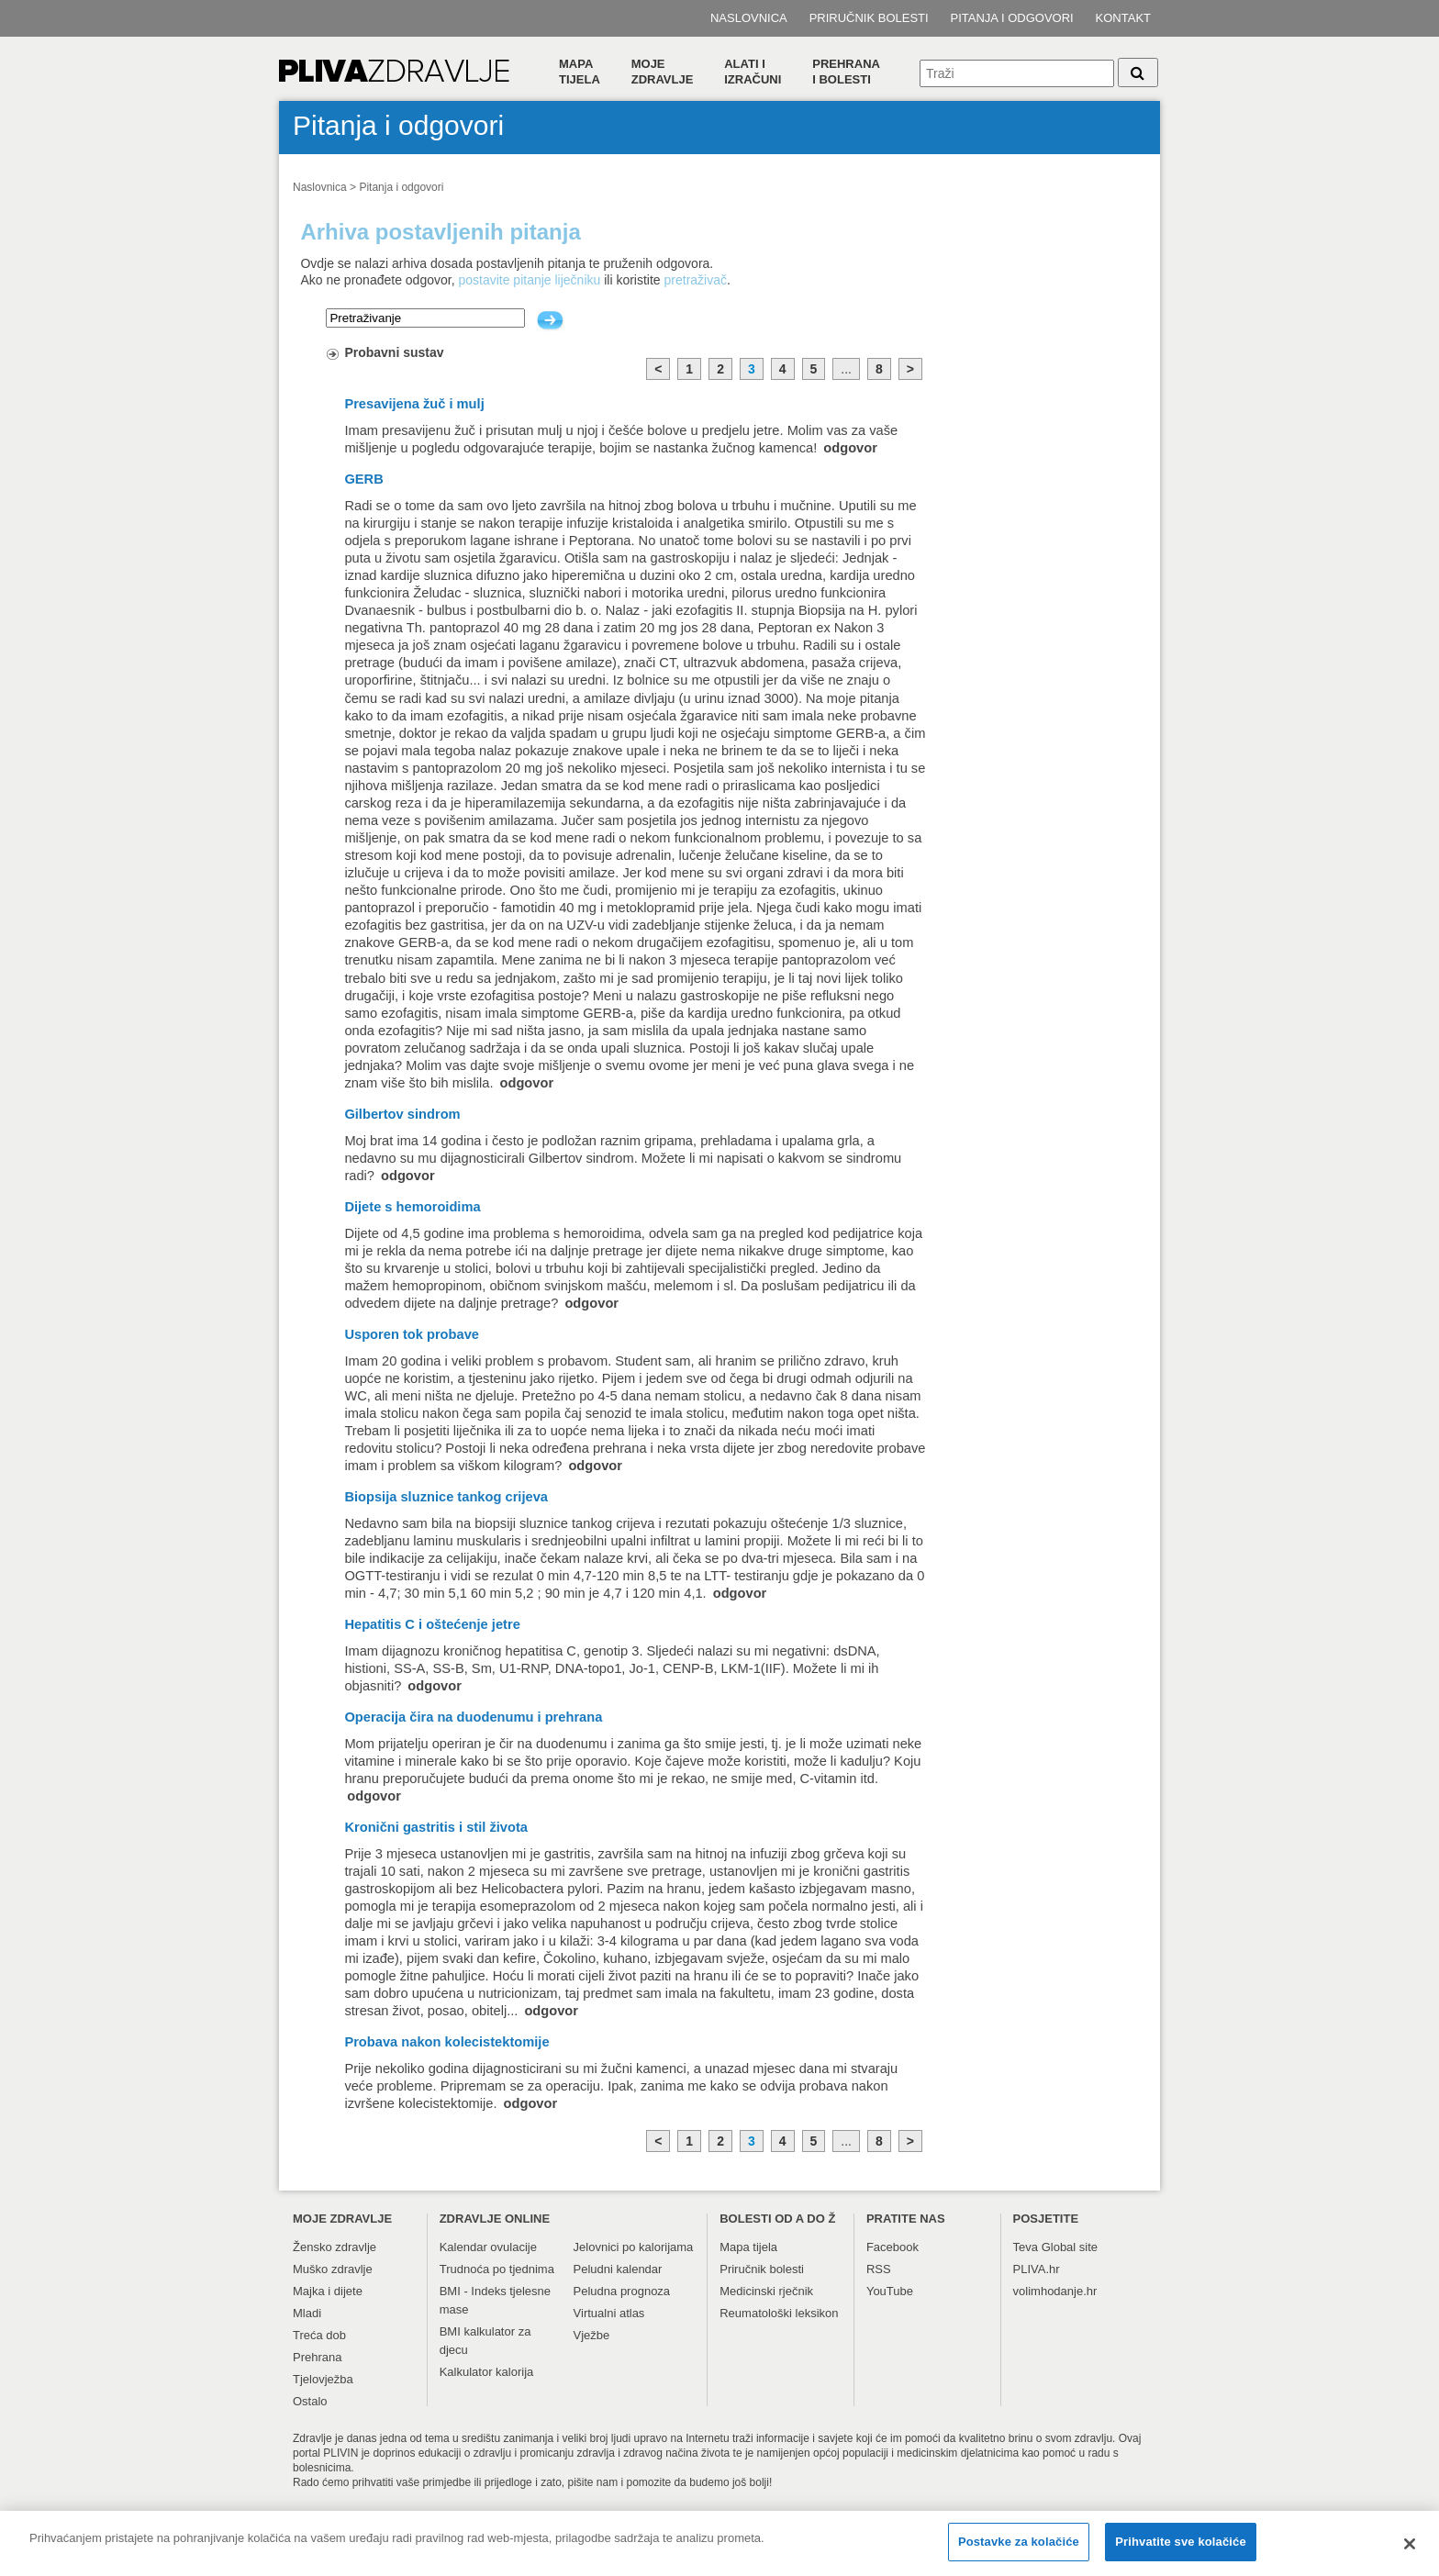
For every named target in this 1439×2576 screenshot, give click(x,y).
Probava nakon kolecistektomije (446, 2042)
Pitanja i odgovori (1012, 18)
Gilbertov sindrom (402, 1114)
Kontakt (1123, 18)
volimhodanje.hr (1055, 2291)
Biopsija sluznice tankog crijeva (446, 1496)
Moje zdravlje (662, 71)
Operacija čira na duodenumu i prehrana (473, 1717)
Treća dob (319, 2335)
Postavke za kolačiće (1018, 2552)
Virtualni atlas (609, 2313)
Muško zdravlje (333, 2269)
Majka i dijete (328, 2291)
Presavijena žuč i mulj (414, 403)
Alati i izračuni (752, 71)
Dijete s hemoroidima (412, 1206)
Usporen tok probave (411, 1334)
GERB (363, 479)
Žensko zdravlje (334, 2247)
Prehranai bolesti (846, 71)
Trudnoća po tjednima (497, 2269)
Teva (1025, 2247)
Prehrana (317, 2357)
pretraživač (695, 280)
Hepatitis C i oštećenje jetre (431, 1624)
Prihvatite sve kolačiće (1180, 2552)
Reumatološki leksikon (779, 2313)
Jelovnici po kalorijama (634, 2247)
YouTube (889, 2291)
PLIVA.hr (1036, 2269)
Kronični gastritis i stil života (436, 1827)
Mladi (307, 2313)
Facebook (892, 2247)
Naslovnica (748, 18)
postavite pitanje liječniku (529, 280)
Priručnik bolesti (869, 18)
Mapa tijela (579, 71)
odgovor (850, 447)
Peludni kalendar (618, 2269)
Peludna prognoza (622, 2291)
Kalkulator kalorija (487, 2372)
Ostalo (310, 2401)
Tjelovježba (323, 2379)
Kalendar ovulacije (488, 2247)
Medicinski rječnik (766, 2291)
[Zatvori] (1409, 2554)
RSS (878, 2269)
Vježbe (592, 2335)
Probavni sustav (393, 352)
